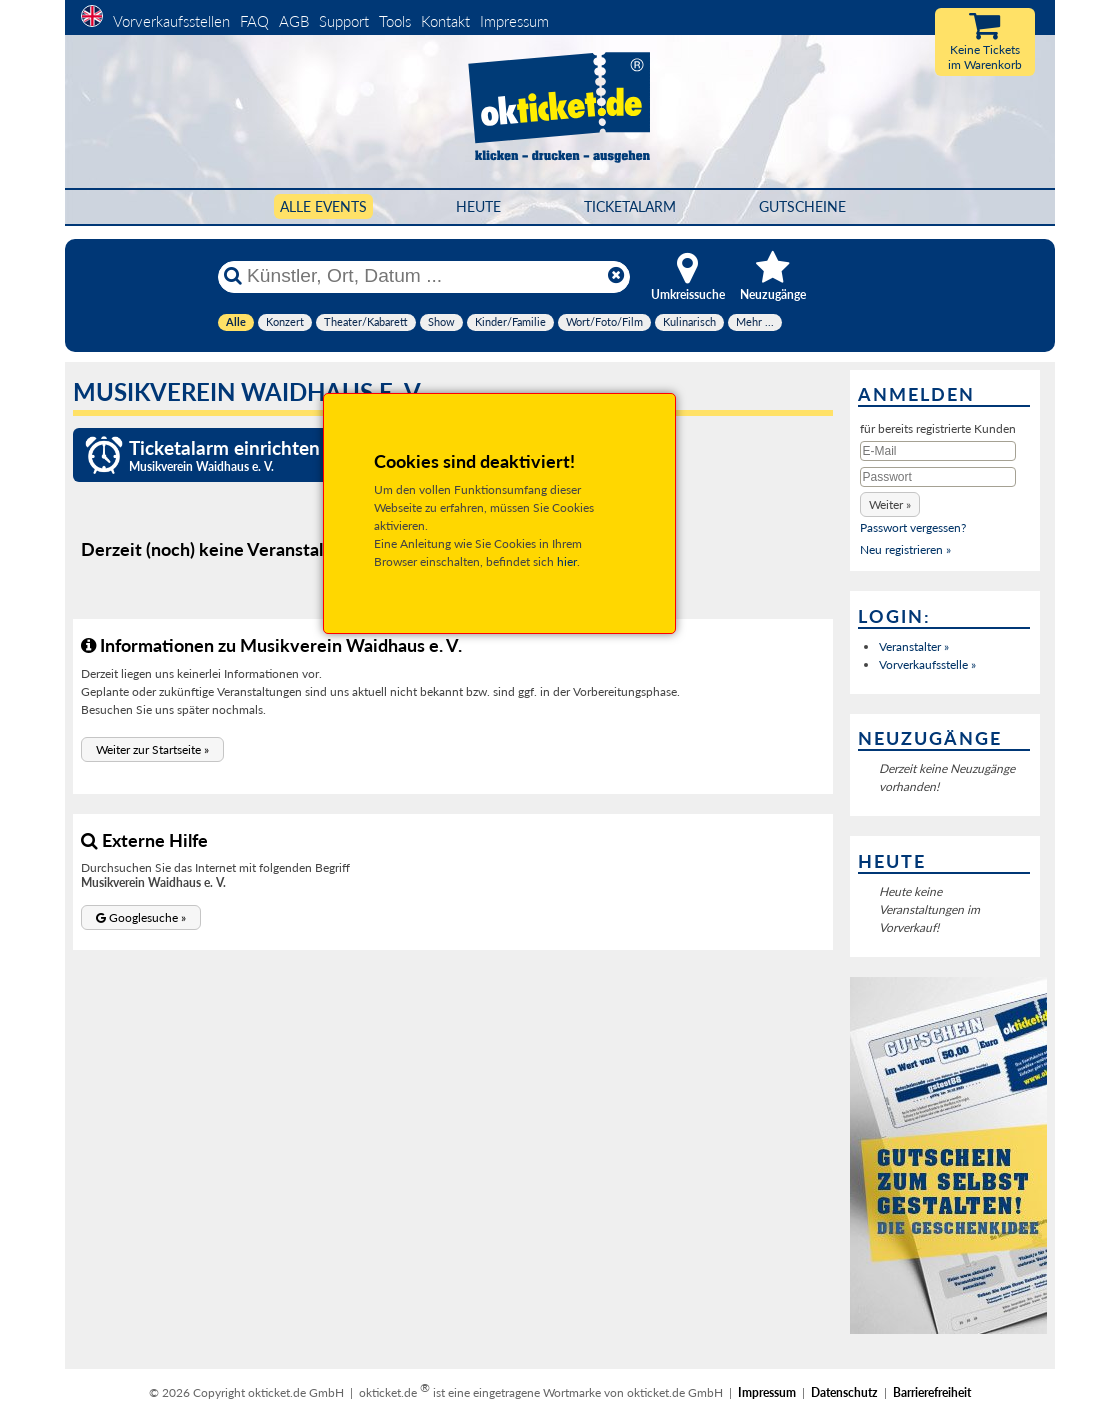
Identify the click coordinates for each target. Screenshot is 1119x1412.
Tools (395, 21)
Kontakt (445, 21)
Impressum (514, 21)
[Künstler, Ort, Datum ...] (423, 276)
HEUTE (478, 206)
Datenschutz (844, 1392)
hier (567, 561)
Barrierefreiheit (932, 1392)
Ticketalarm (630, 206)
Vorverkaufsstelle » (927, 664)
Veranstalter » (914, 646)
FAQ (254, 21)
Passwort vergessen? (913, 527)
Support (344, 21)
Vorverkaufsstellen (171, 21)
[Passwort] (938, 477)
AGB (294, 21)
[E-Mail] (938, 451)
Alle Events (323, 206)
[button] (152, 749)
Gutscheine (802, 206)
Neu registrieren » (905, 549)
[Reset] (616, 276)
